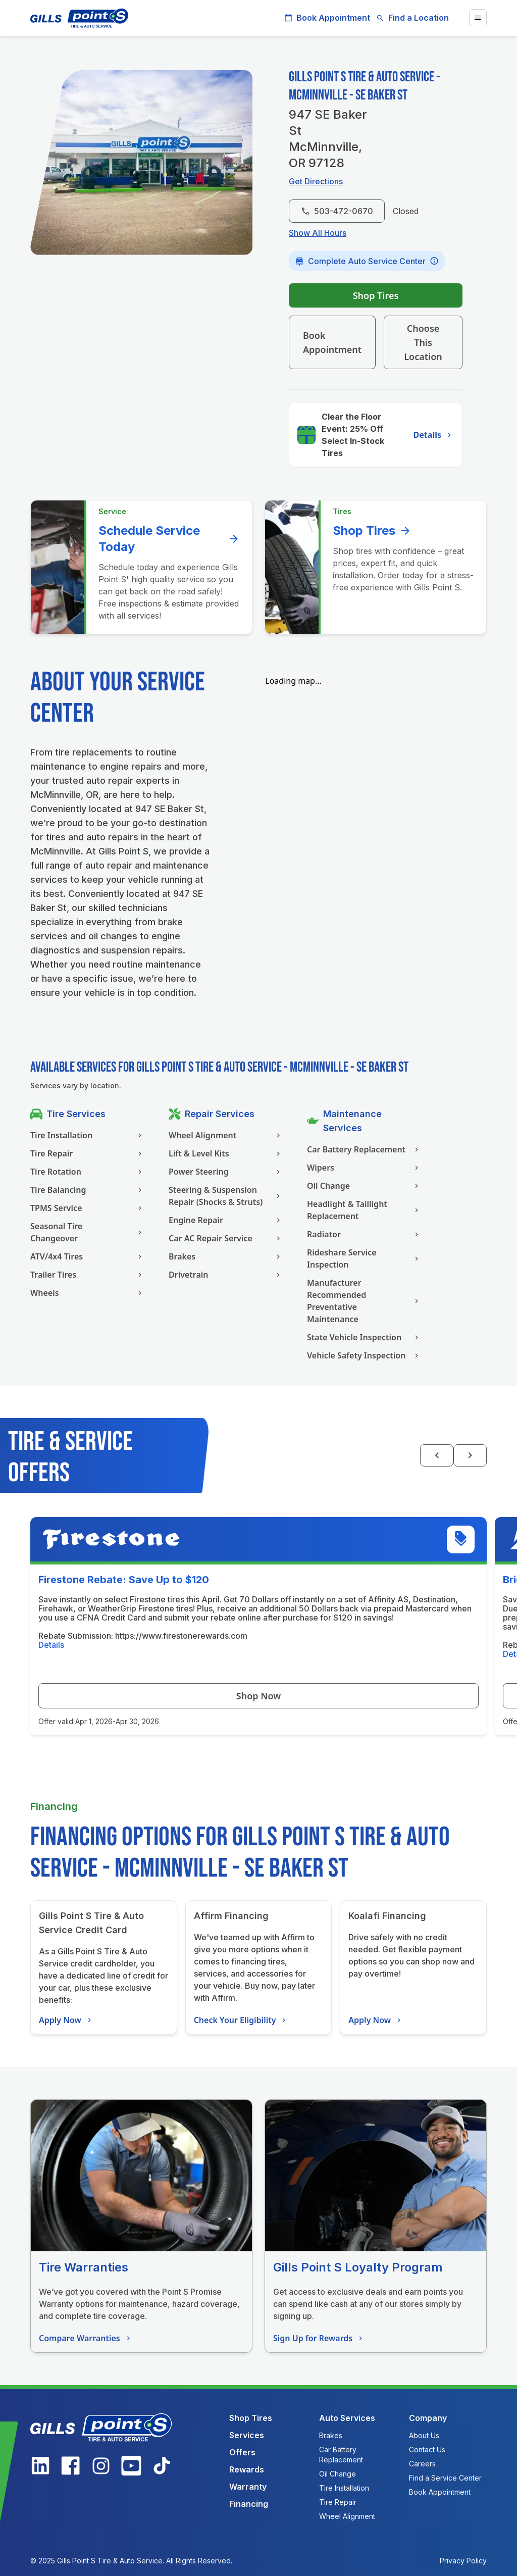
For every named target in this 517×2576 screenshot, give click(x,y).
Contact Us (427, 2449)
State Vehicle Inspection (364, 1337)
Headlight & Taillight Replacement (364, 1210)
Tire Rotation (87, 1172)
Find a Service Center (445, 2477)
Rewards (246, 2469)
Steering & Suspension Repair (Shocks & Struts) (226, 1195)
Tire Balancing (87, 1190)
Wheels (87, 1293)
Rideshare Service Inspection (364, 1258)
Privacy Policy (463, 2560)
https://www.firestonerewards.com (181, 1636)
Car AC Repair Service (226, 1238)
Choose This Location (423, 342)
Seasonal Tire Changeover (87, 1232)
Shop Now (258, 1696)
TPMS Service (87, 1208)
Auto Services (347, 2418)
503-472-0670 (337, 211)
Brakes (226, 1256)
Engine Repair (226, 1220)
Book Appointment (327, 18)
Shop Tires (376, 295)
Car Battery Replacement (364, 1149)
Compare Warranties (86, 2338)
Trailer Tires (87, 1275)
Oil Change (364, 1186)
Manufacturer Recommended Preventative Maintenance (364, 1301)
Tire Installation (87, 1135)
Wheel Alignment (226, 1135)
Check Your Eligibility (241, 2020)
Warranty (248, 2486)
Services (246, 2435)
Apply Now (66, 2020)
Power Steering (226, 1172)
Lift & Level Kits (226, 1153)
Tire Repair (87, 1153)
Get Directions (316, 181)
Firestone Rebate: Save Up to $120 (123, 1580)
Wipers (364, 1167)
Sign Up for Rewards (319, 2338)
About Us (424, 2435)
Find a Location (412, 18)
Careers (422, 2463)
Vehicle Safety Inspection (364, 1355)
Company (428, 2418)
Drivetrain (226, 1275)
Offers (242, 2452)
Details (433, 435)
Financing (248, 2503)
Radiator (364, 1234)
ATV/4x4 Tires (87, 1256)
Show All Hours (317, 233)
